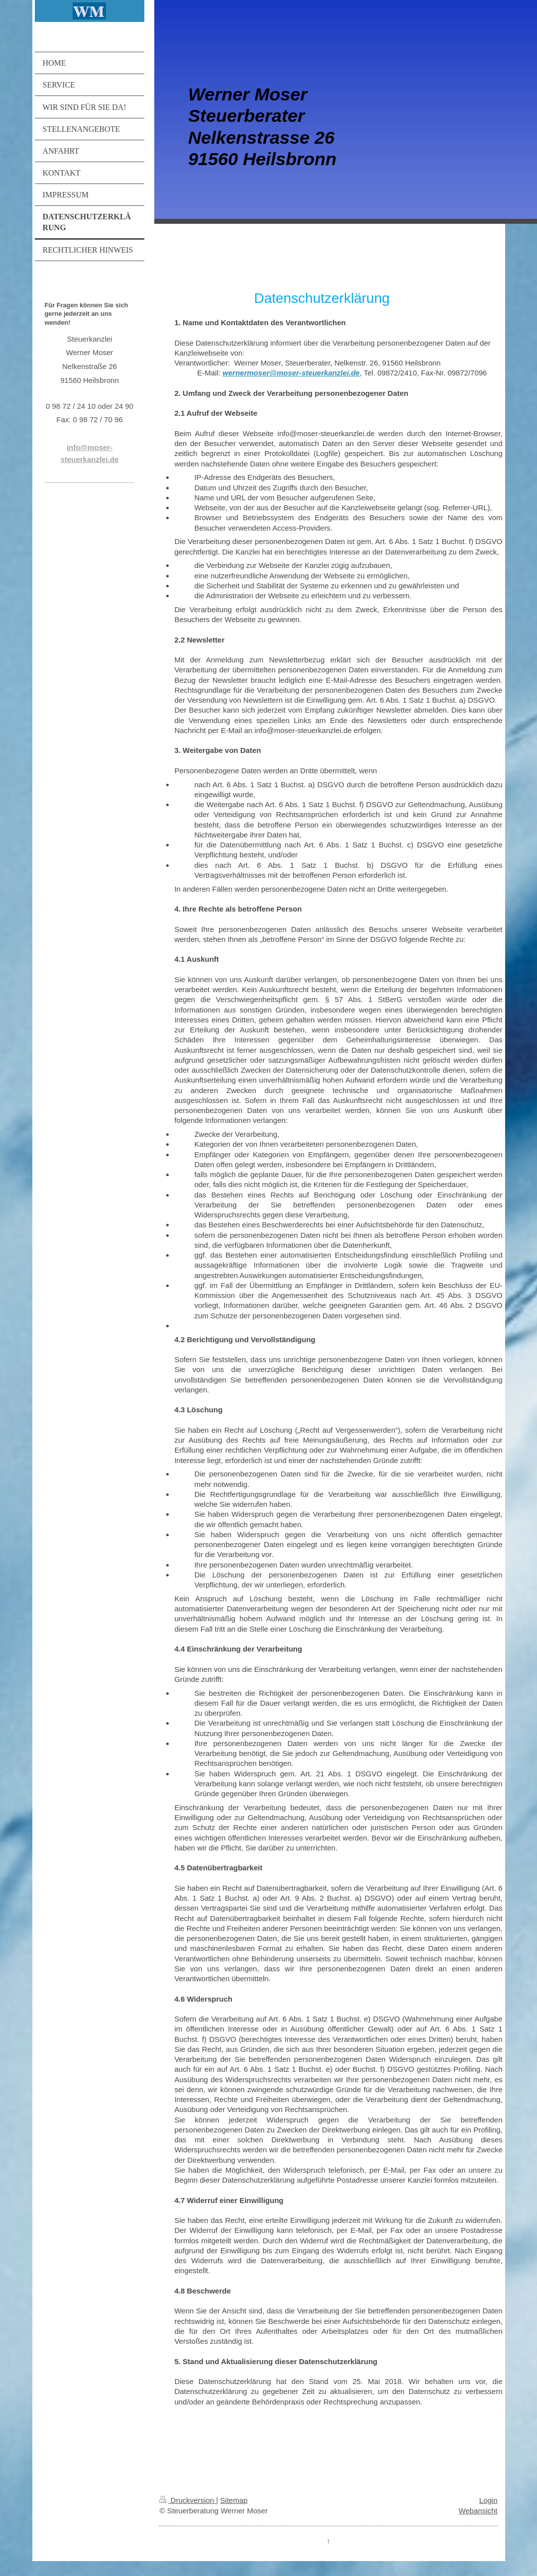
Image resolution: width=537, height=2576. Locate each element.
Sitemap (233, 2500)
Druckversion (187, 2500)
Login (488, 2500)
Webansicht (477, 2510)
